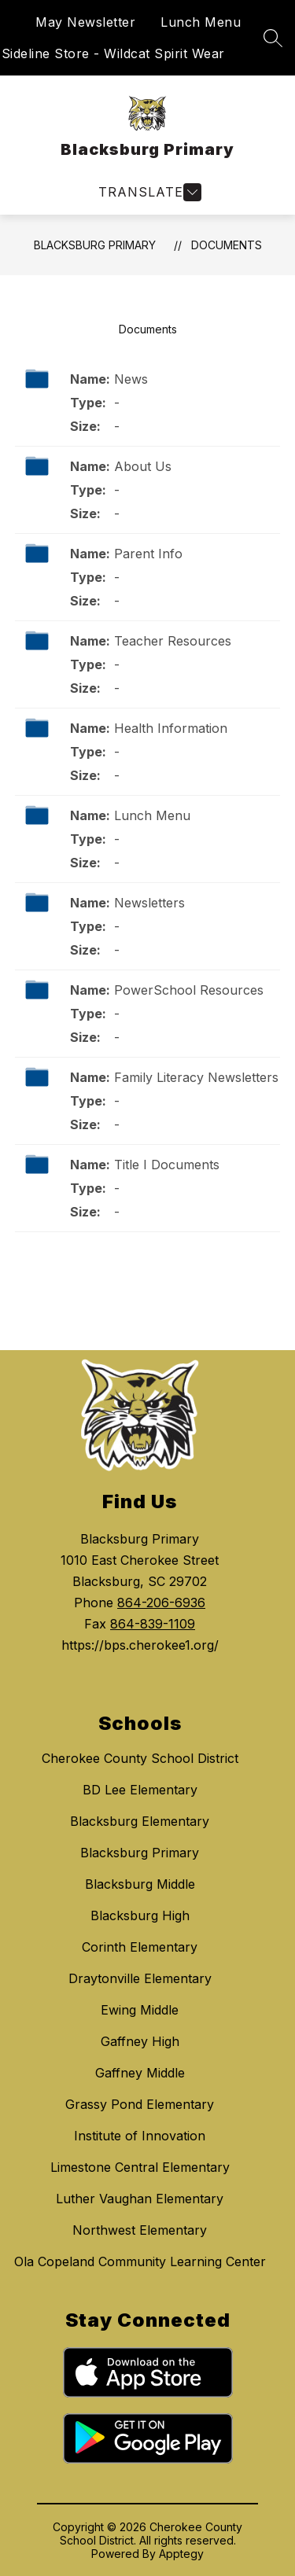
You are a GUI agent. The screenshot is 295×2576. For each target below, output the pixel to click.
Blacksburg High (140, 1915)
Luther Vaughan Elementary (139, 2198)
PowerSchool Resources (189, 990)
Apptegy (181, 2553)
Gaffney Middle (140, 2073)
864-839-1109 (152, 1624)
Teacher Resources (172, 641)
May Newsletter (85, 22)
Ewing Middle (140, 2010)
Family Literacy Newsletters (196, 1077)
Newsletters (149, 903)
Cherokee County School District (140, 1758)
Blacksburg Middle (140, 1884)
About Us (142, 466)
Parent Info (148, 553)
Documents (226, 245)
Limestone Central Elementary (140, 2167)
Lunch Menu (200, 22)
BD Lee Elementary (140, 1790)
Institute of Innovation (139, 2136)
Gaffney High (140, 2041)
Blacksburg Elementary (139, 1821)
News (131, 379)
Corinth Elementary (139, 1947)
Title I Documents (166, 1164)
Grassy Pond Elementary (139, 2104)
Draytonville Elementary (140, 1978)
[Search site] (273, 37)
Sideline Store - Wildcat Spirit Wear (113, 53)
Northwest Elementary (139, 2230)
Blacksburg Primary (95, 245)
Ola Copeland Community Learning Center (140, 2261)
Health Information (170, 728)
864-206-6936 (161, 1602)
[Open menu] (147, 192)
